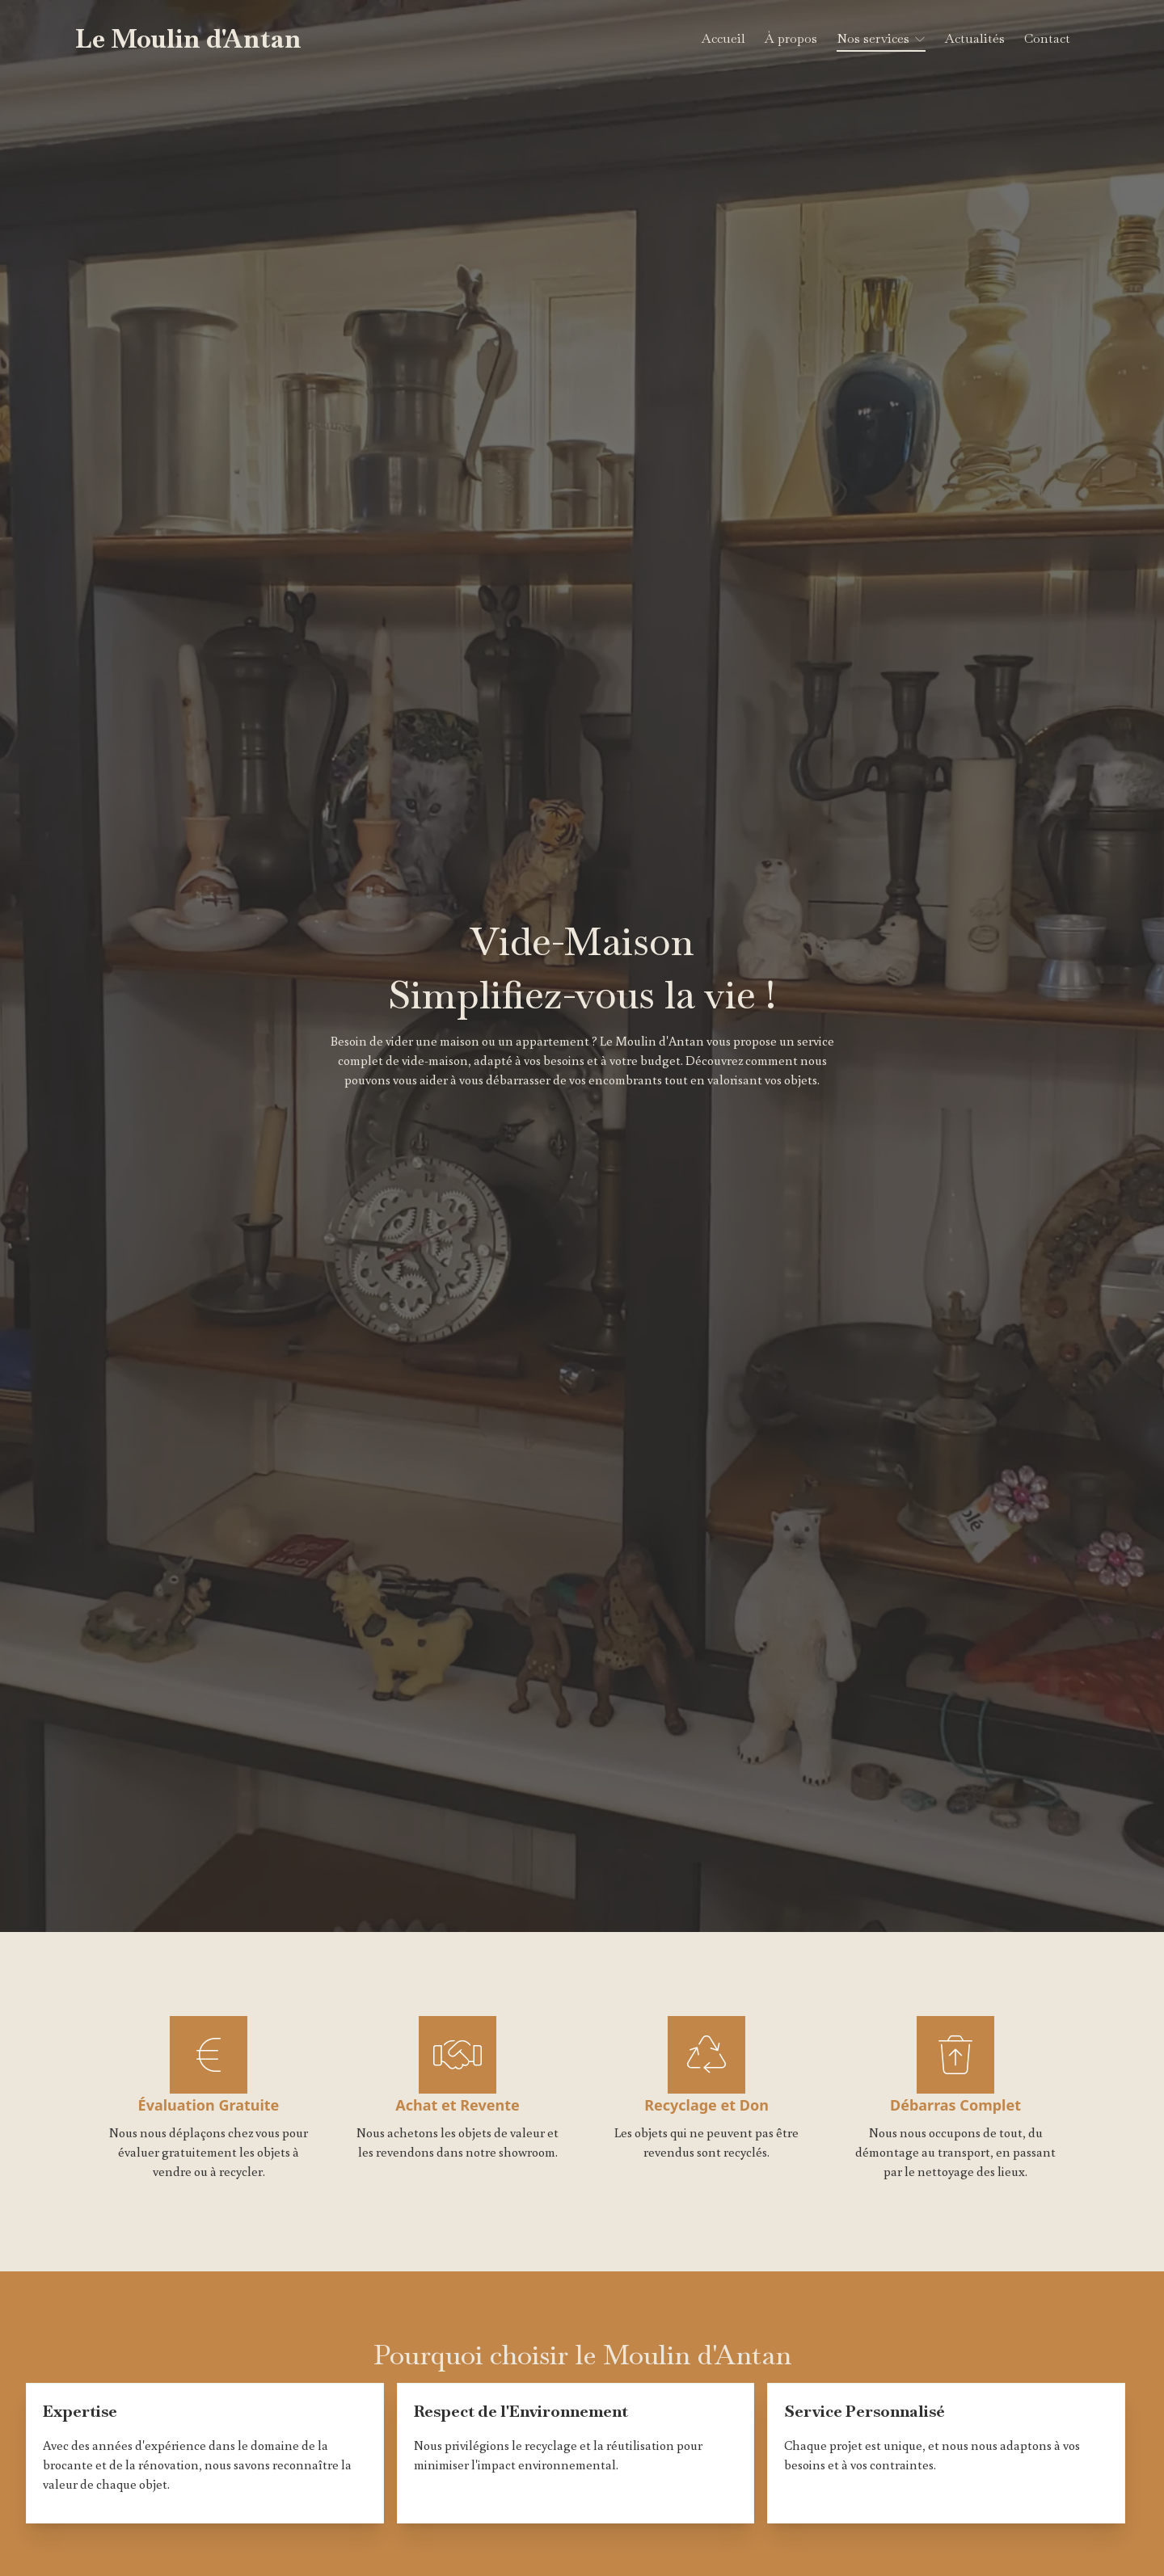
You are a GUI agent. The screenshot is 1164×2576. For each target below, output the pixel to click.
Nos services (873, 38)
